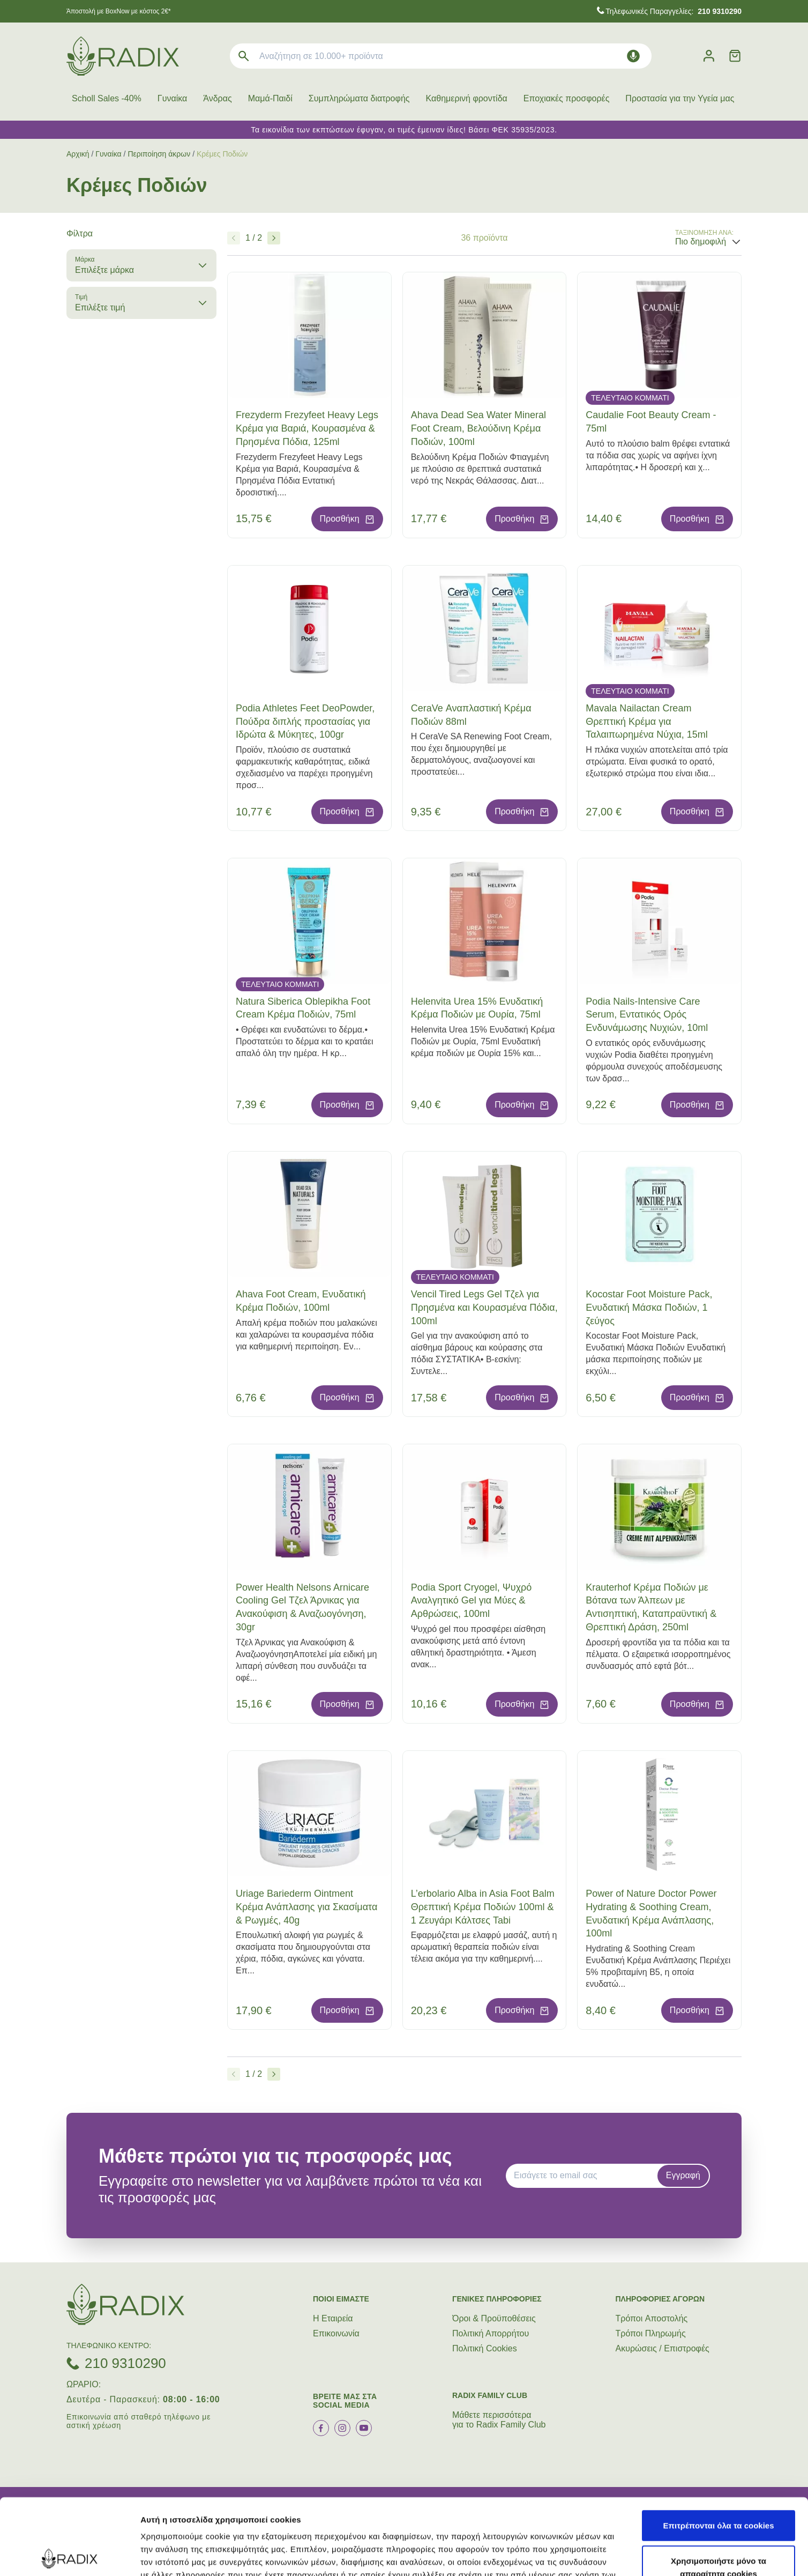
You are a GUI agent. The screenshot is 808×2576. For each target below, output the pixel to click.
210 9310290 (125, 2363)
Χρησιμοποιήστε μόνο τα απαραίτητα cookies (718, 2491)
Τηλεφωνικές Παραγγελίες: (673, 11)
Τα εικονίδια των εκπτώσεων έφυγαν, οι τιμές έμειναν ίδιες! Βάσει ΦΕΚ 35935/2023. (404, 129)
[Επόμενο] (273, 238)
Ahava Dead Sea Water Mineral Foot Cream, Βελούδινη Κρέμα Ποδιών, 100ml (478, 428)
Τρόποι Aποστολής (652, 2318)
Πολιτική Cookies (484, 2348)
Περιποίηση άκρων (159, 154)
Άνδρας (217, 98)
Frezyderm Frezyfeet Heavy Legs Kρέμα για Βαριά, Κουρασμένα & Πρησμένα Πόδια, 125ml (307, 428)
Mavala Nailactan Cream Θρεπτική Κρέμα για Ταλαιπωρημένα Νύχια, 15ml (647, 721)
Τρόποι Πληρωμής (651, 2333)
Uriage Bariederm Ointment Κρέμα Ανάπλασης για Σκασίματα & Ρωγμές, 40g (306, 1907)
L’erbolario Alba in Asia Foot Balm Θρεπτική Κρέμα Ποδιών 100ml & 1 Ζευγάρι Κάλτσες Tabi (483, 1907)
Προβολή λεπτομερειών (636, 2554)
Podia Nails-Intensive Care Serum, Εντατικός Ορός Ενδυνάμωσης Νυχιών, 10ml (647, 1015)
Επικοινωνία (336, 2333)
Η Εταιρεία (333, 2318)
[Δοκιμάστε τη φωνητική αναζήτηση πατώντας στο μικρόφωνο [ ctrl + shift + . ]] (633, 56)
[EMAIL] (585, 2175)
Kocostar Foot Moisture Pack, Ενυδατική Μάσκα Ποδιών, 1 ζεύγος (649, 1307)
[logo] (122, 56)
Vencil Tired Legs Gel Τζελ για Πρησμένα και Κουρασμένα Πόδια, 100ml (484, 1307)
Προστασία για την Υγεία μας (679, 98)
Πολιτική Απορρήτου (490, 2333)
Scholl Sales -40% (106, 98)
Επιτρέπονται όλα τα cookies (718, 2449)
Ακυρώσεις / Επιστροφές (662, 2348)
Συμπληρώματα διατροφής (359, 98)
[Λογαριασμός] (708, 56)
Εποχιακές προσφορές (566, 98)
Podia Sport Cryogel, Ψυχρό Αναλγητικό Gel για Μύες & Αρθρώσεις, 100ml (471, 1601)
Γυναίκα (172, 98)
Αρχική (77, 154)
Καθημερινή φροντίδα (466, 98)
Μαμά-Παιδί (270, 98)
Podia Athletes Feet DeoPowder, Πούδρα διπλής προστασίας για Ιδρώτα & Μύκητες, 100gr (305, 721)
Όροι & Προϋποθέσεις (494, 2318)
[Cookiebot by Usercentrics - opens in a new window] (69, 2555)
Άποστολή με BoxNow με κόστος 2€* (118, 11)
